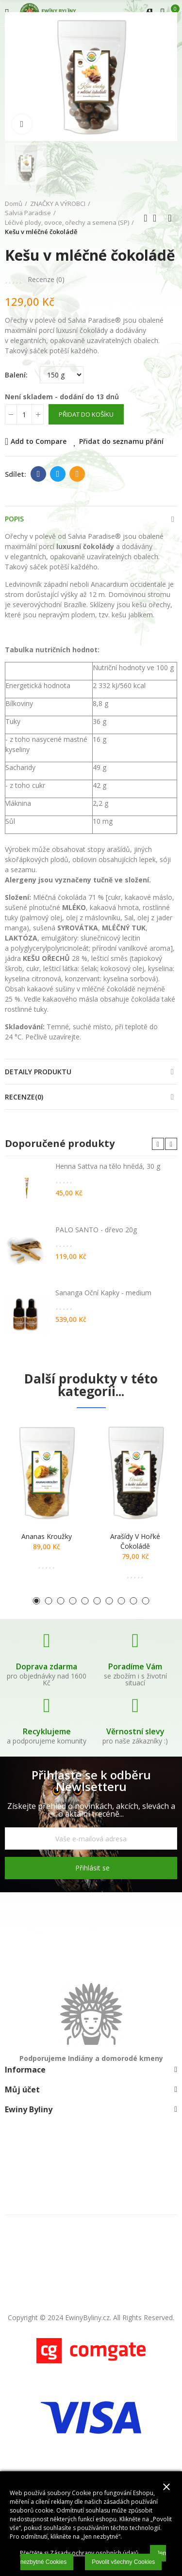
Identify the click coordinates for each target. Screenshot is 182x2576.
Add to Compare (38, 441)
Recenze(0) (24, 1096)
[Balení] (61, 374)
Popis (14, 518)
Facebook (38, 474)
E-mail (77, 474)
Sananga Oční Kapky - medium (103, 1292)
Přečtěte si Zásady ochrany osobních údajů (79, 2553)
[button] (158, 1144)
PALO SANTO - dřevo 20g (96, 1229)
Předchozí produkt (145, 218)
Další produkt (170, 218)
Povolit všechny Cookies (123, 2562)
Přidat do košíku (86, 414)
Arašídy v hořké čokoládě (135, 1541)
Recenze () (46, 279)
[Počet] (24, 414)
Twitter (58, 474)
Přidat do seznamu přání (121, 441)
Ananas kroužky (46, 1536)
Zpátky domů (158, 218)
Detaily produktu (38, 1071)
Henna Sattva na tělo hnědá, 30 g (107, 1166)
